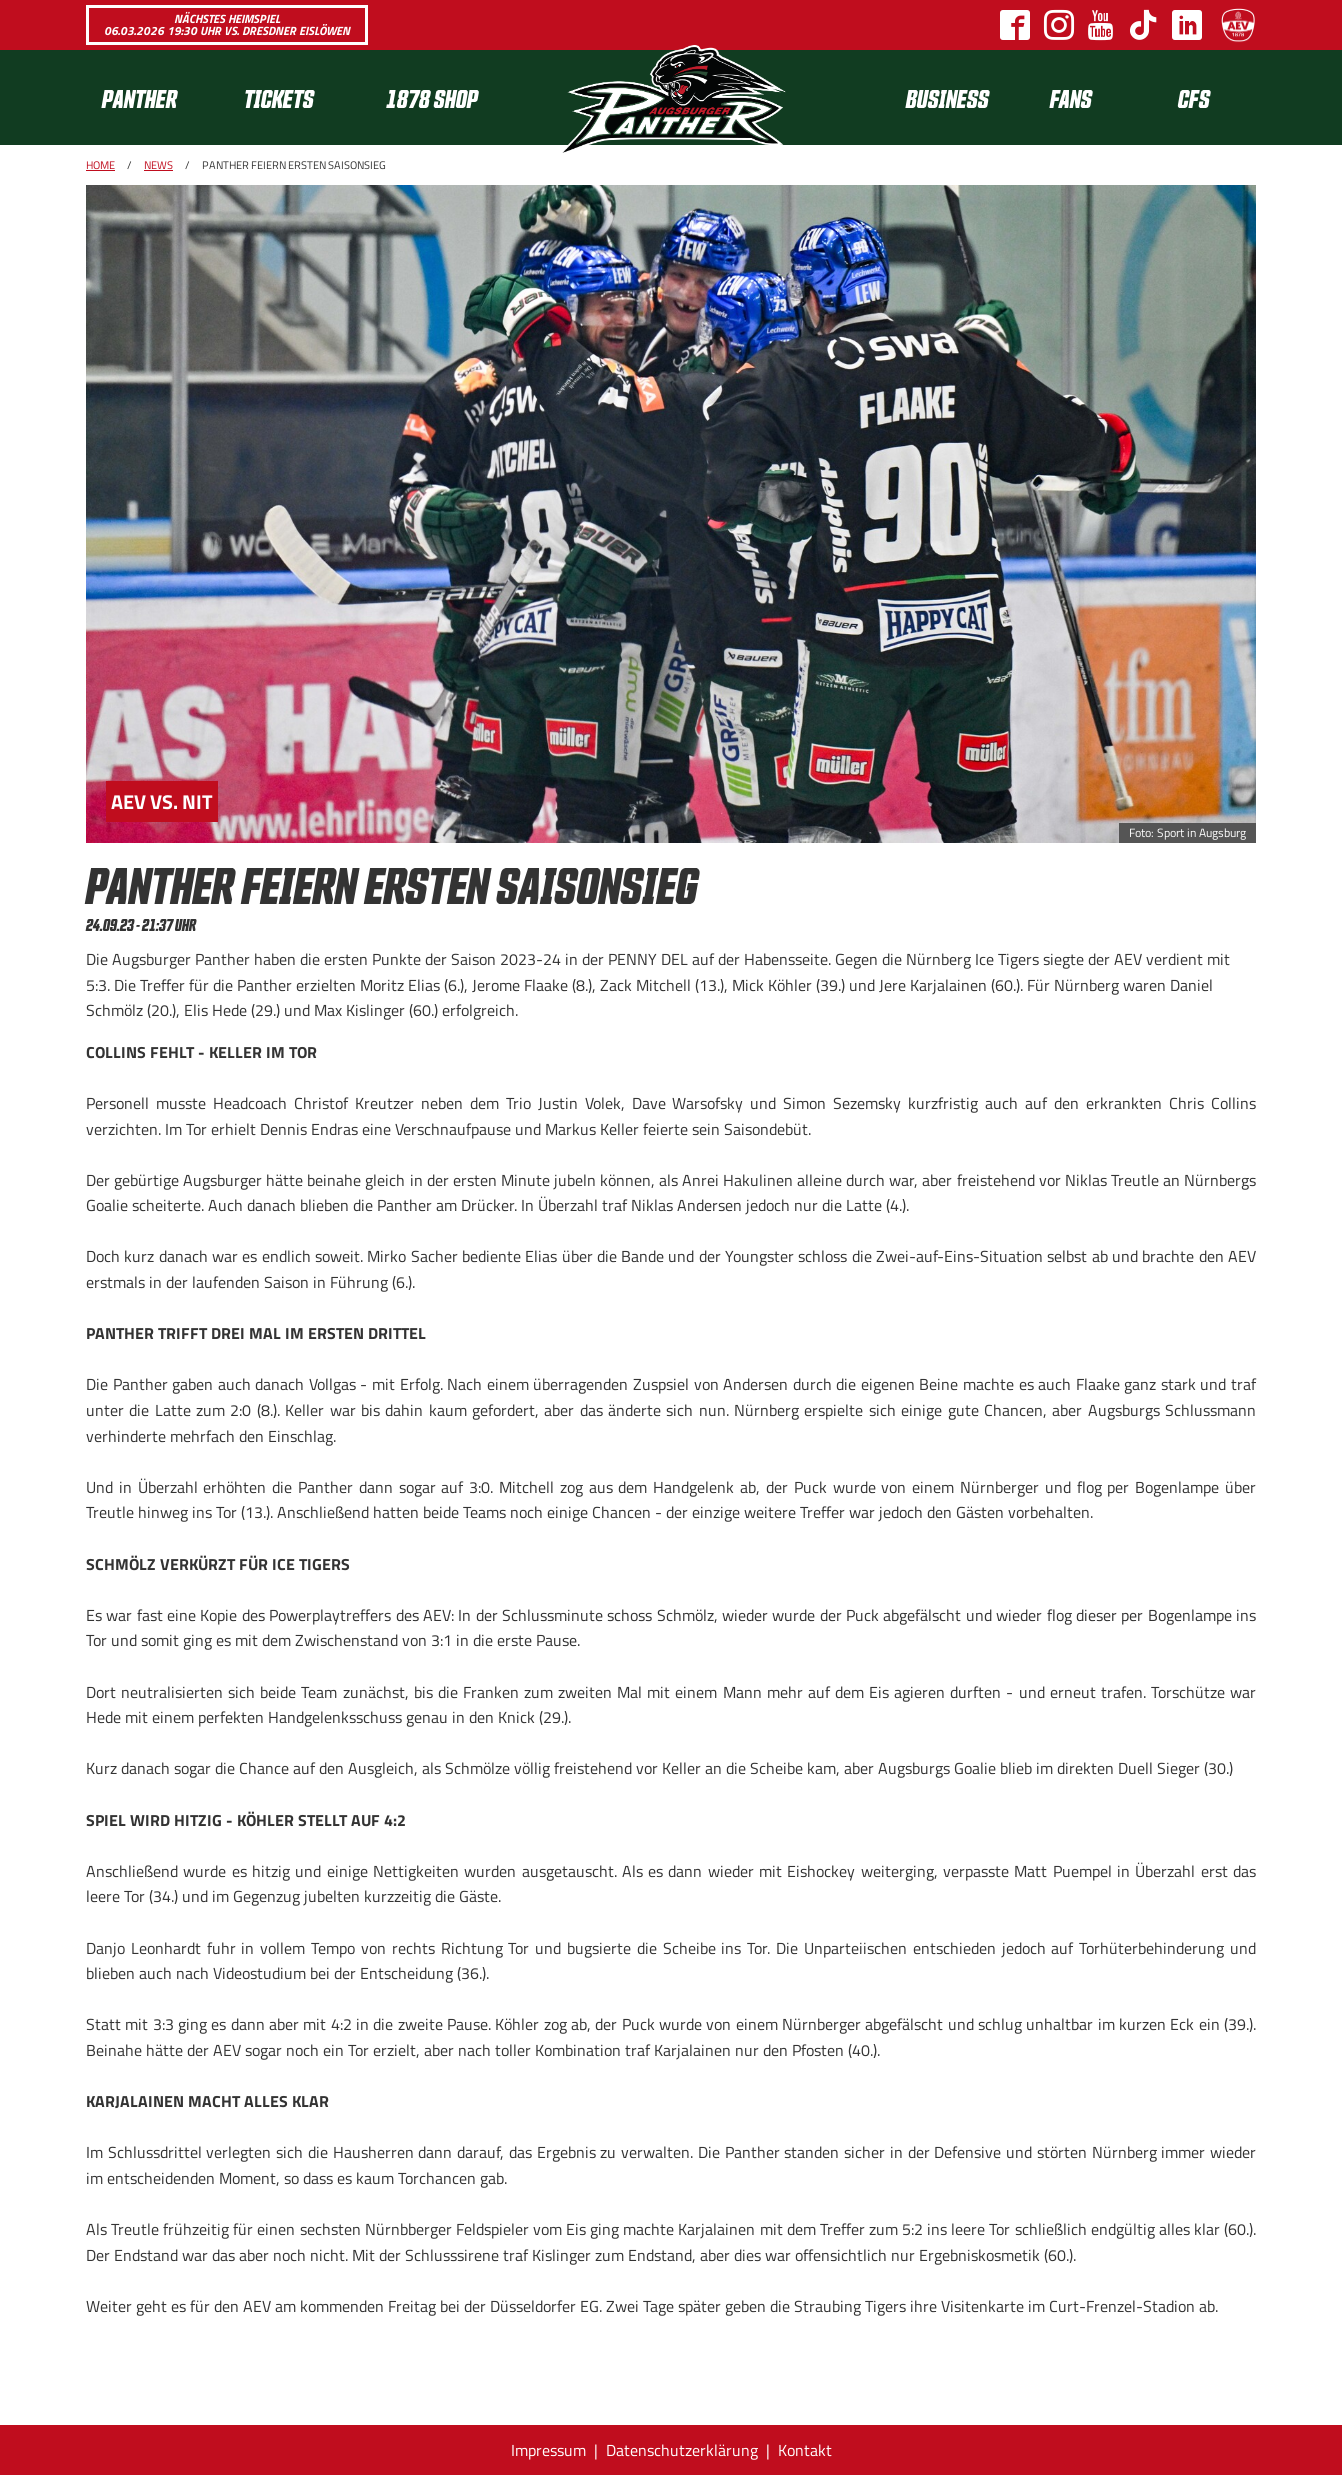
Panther (139, 97)
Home (100, 165)
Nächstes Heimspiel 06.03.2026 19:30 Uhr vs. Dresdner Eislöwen (227, 24)
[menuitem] (157, 97)
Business (947, 97)
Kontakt (805, 2450)
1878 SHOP (432, 97)
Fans (1071, 97)
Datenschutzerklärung (682, 2450)
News (158, 165)
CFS (1194, 97)
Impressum (548, 2450)
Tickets (279, 97)
